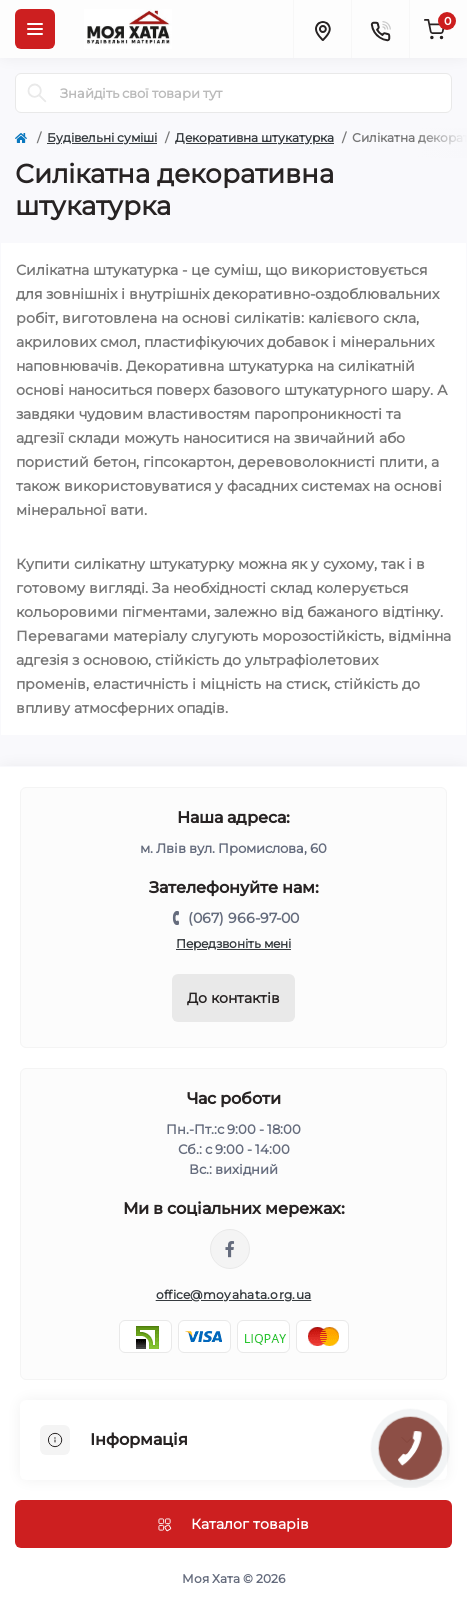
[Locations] (322, 29)
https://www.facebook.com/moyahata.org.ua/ (230, 1249)
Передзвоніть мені (233, 943)
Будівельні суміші (102, 137)
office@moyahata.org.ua (234, 1294)
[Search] (37, 93)
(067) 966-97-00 (243, 918)
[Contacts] (380, 29)
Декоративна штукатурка (254, 137)
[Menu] (35, 29)
